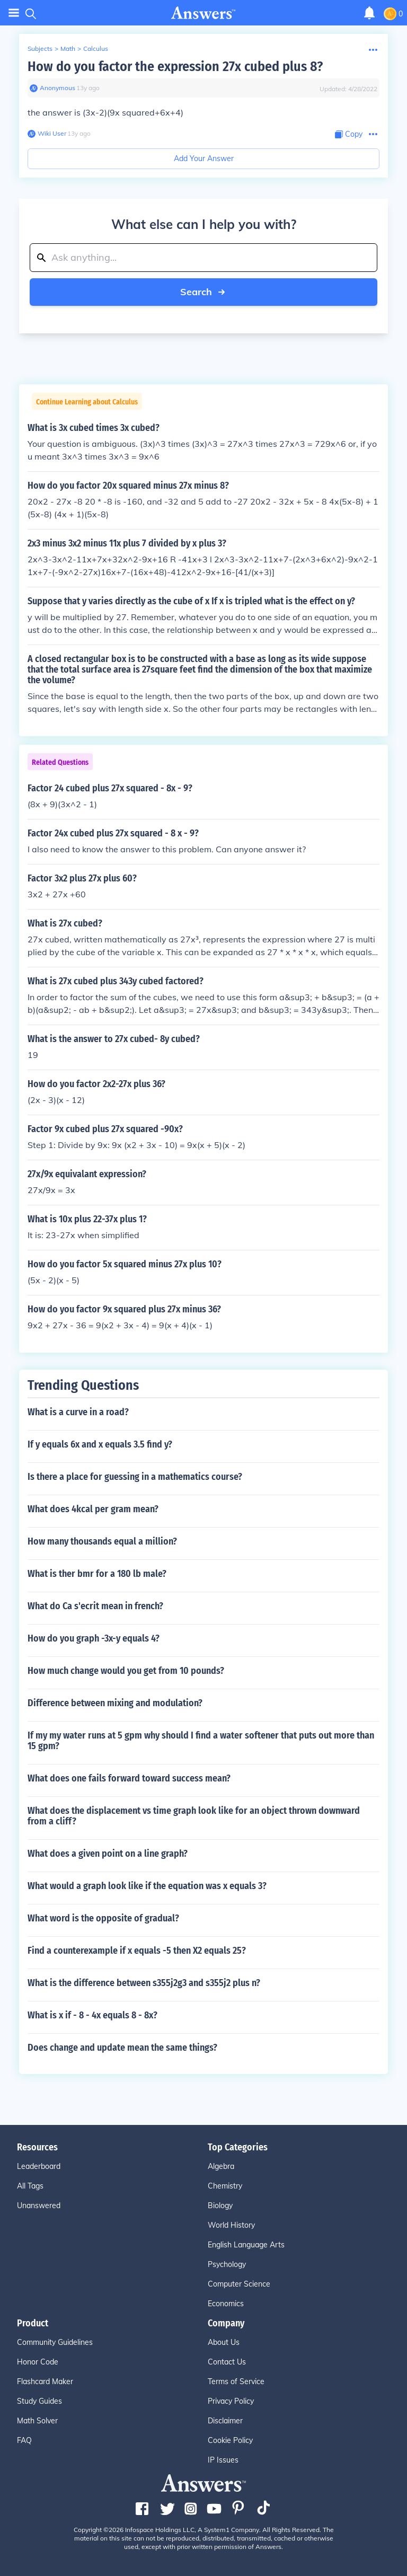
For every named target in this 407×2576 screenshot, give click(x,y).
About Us (224, 2342)
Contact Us (227, 2362)
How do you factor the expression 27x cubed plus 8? (175, 66)
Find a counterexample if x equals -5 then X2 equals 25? (137, 1950)
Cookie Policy (230, 2440)
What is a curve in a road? (78, 1412)
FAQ (24, 2440)
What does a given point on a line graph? (108, 1853)
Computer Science (239, 2284)
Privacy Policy (231, 2401)
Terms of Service (236, 2381)
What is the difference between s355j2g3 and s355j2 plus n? (144, 1983)
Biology (220, 2205)
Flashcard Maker (45, 2381)
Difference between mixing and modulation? (115, 1703)
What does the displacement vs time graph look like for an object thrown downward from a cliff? (194, 1816)
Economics (226, 2303)
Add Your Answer (204, 158)
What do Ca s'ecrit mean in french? (95, 1606)
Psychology (227, 2264)
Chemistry (225, 2186)
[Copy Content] (348, 134)
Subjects (40, 48)
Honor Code (37, 2362)
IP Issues (223, 2460)
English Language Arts (246, 2244)
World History (231, 2225)
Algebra (221, 2166)
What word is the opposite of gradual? (103, 1918)
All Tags (30, 2186)
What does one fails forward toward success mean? (129, 1778)
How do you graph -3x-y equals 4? (94, 1638)
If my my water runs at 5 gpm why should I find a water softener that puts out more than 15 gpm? (201, 1741)
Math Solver (37, 2420)
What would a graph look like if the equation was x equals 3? (147, 1886)
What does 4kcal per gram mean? (93, 1509)
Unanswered (38, 2205)
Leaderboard (38, 2166)
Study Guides (39, 2401)
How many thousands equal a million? (102, 1541)
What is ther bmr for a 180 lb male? (97, 1574)
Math (67, 48)
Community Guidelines (55, 2342)
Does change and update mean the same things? (122, 2047)
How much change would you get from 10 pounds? (126, 1671)
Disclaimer (225, 2420)
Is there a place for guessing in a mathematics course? (135, 1477)
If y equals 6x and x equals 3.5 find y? (100, 1444)
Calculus (95, 48)
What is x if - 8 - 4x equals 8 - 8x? (92, 2015)
